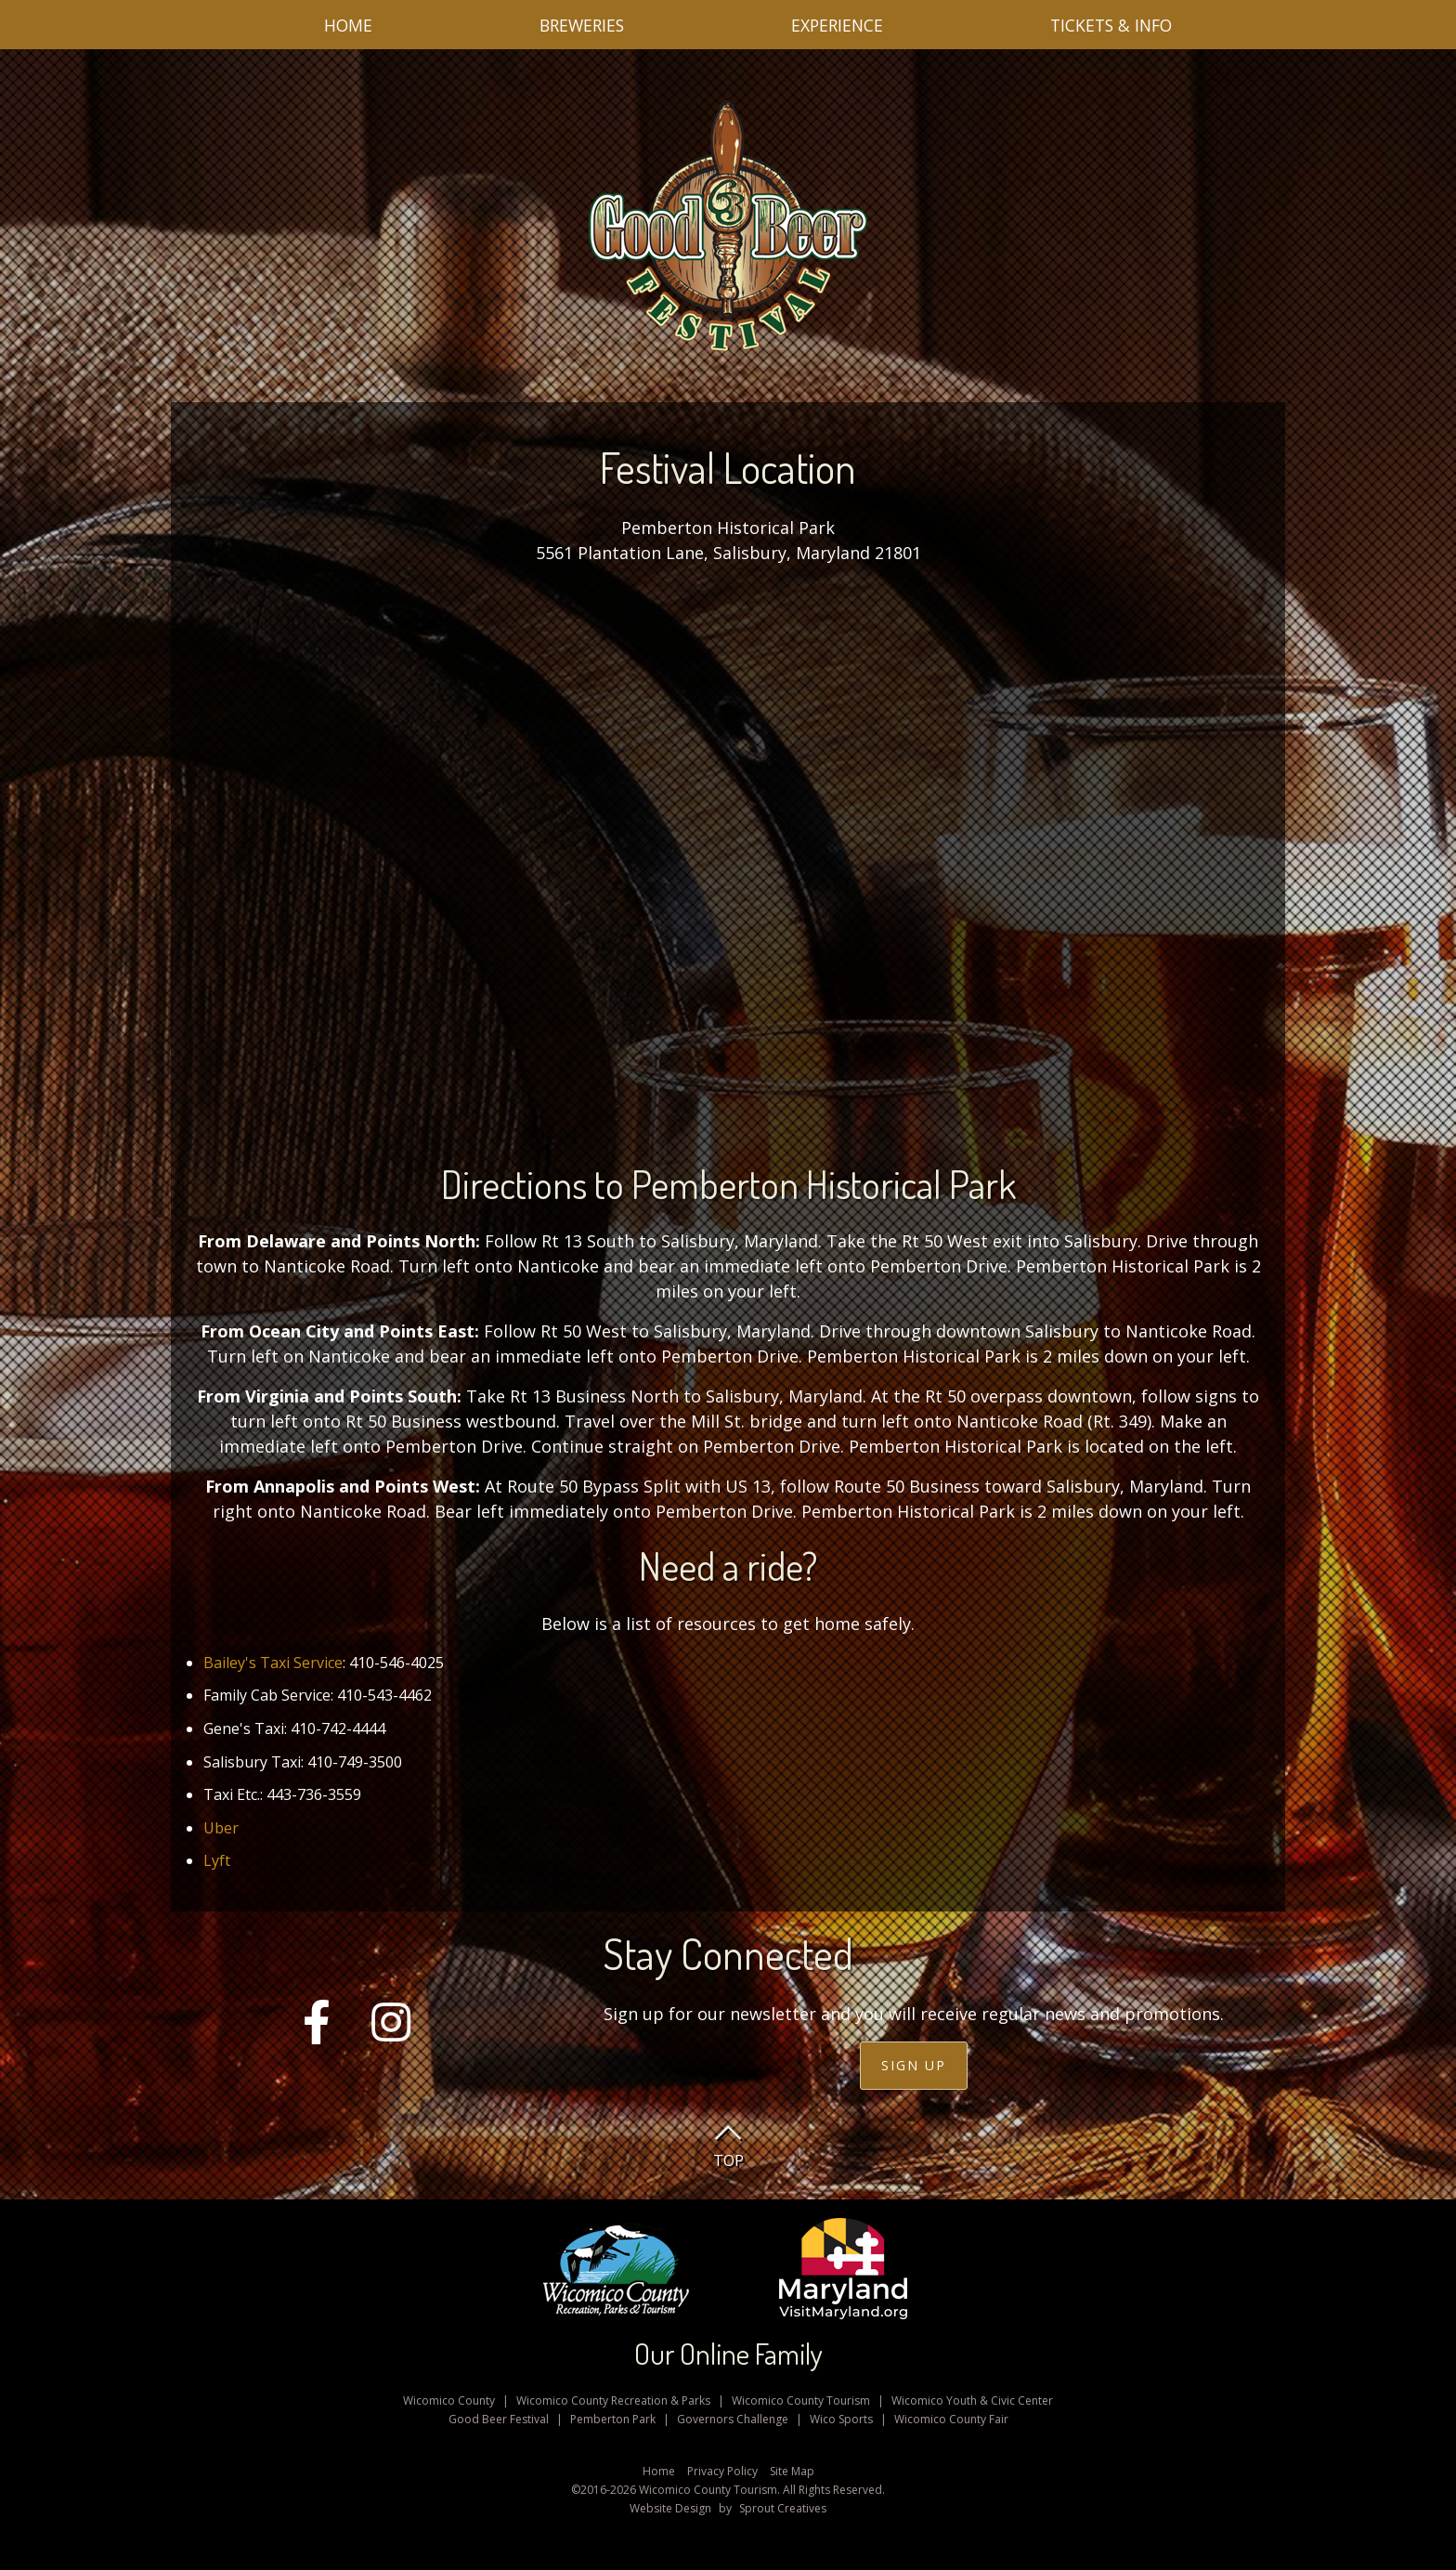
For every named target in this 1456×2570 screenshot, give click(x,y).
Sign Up (913, 2065)
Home (348, 25)
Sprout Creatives (782, 2508)
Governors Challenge (732, 2419)
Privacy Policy (722, 2471)
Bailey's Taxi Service (273, 1662)
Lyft (216, 1860)
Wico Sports (841, 2419)
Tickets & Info (1111, 25)
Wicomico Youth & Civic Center (972, 2400)
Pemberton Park (613, 2419)
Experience (837, 25)
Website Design (670, 2508)
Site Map (792, 2471)
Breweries (582, 25)
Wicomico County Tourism (801, 2400)
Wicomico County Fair (951, 2419)
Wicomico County (449, 2400)
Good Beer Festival (498, 2419)
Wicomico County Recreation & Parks (613, 2400)
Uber (221, 1828)
